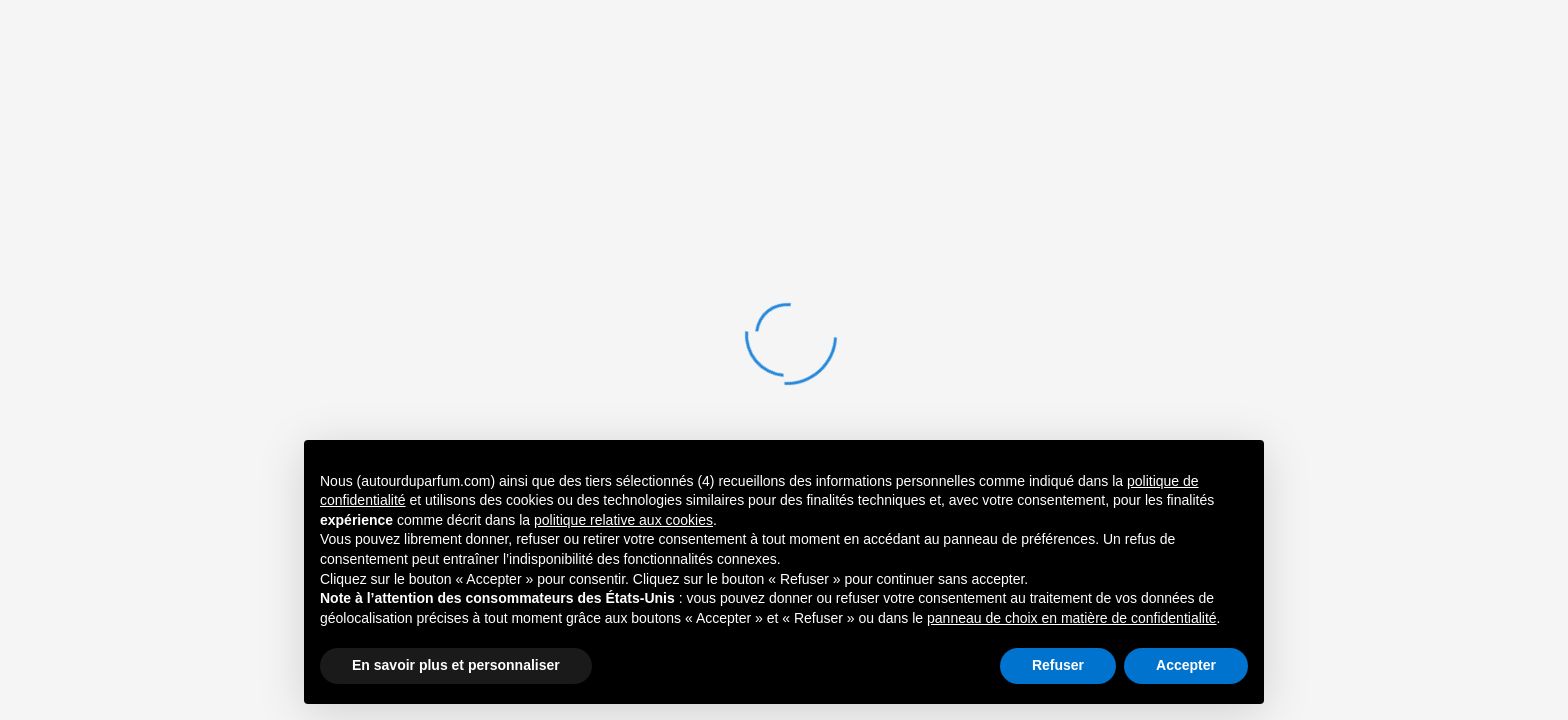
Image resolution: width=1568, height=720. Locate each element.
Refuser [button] (1058, 665)
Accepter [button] (1186, 665)
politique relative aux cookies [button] (623, 520)
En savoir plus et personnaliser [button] (456, 665)
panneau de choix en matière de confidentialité (1072, 618)
